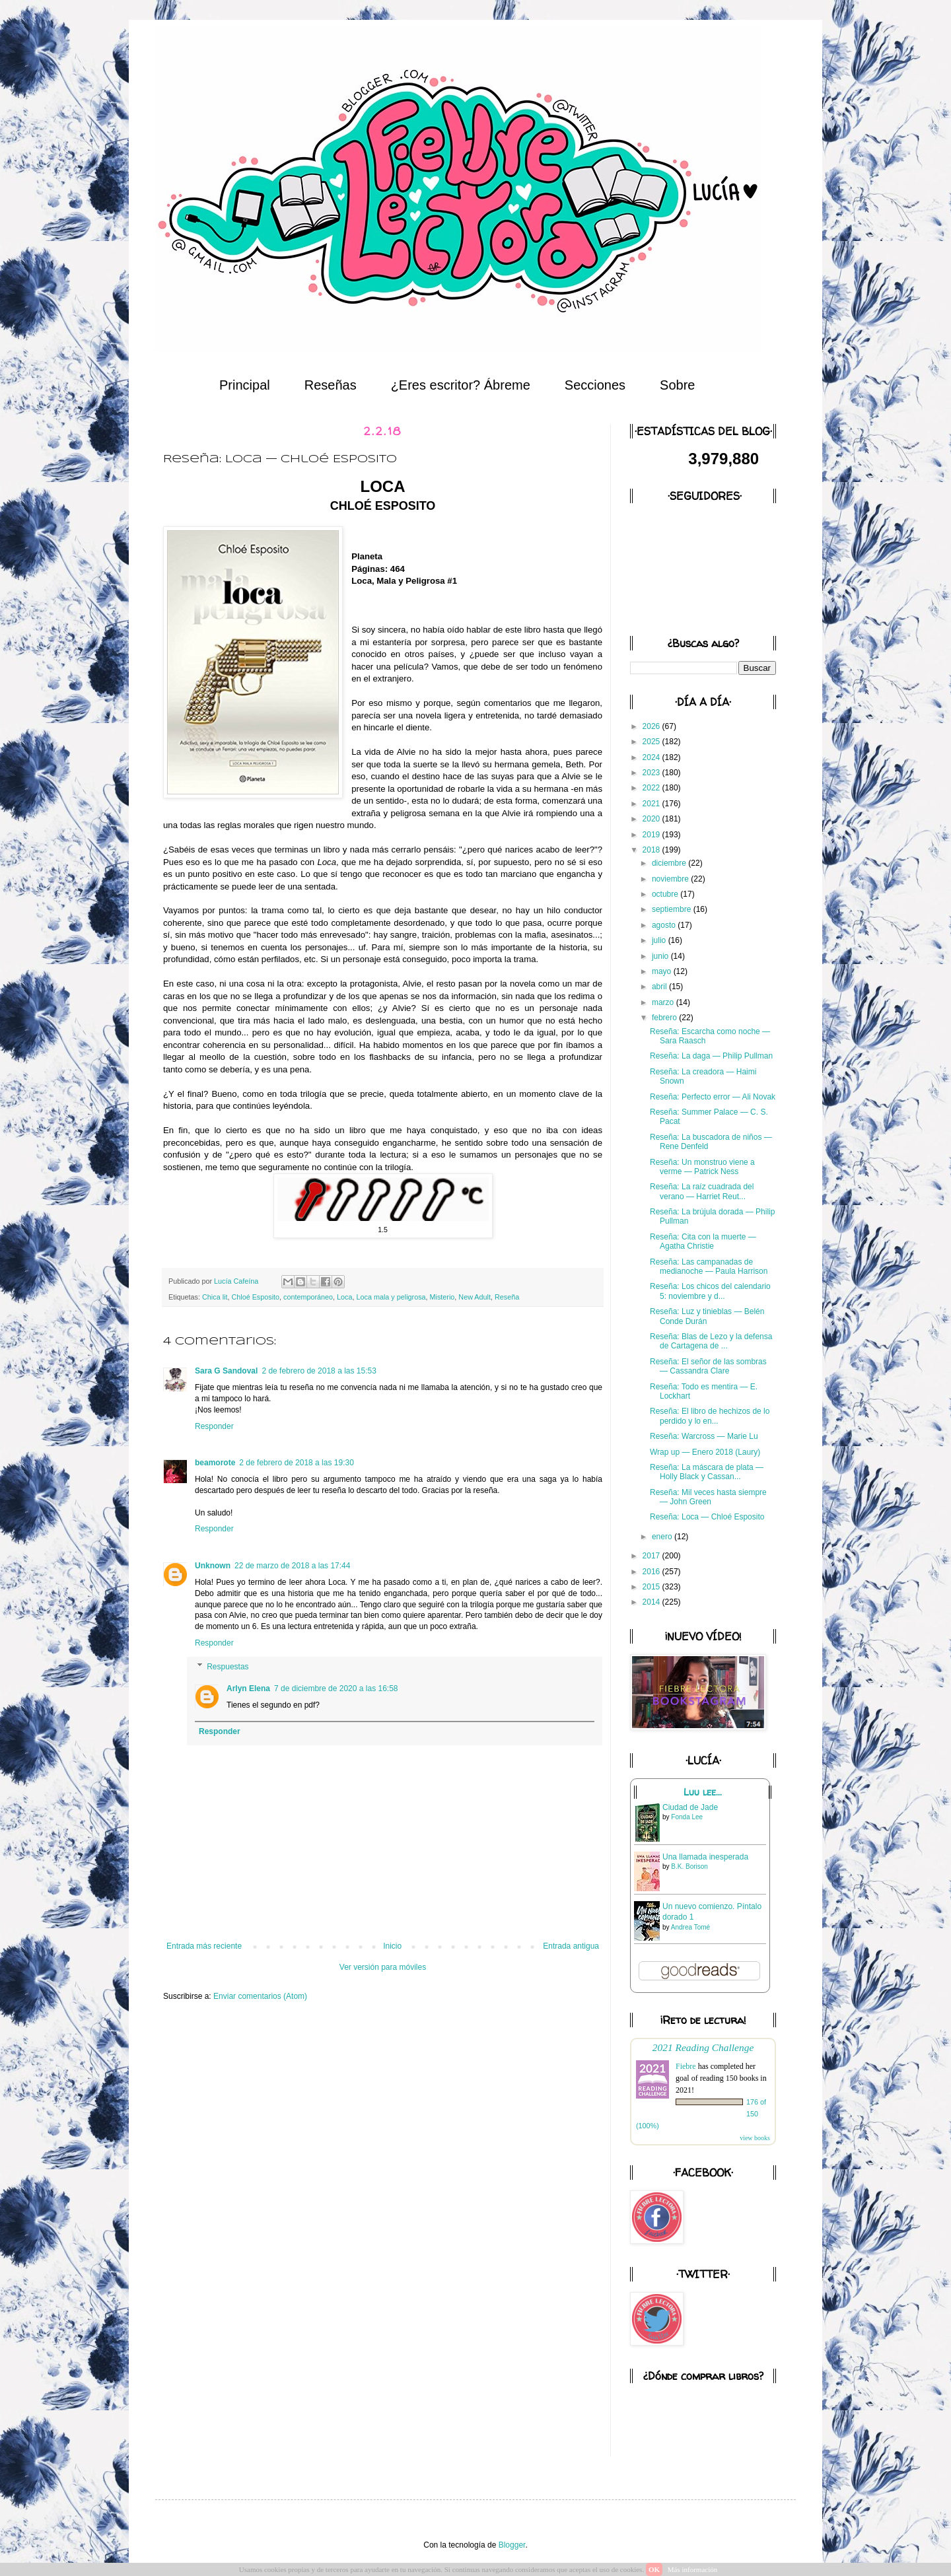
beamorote (215, 1462)
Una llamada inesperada (705, 1857)
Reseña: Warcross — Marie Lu (704, 1436)
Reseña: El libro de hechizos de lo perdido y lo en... (709, 1416)
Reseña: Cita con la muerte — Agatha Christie (703, 1241)
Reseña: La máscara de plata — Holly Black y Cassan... (706, 1472)
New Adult (474, 1297)
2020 (652, 818)
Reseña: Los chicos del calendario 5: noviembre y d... (710, 1291)
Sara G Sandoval (226, 1370)
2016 (652, 1571)
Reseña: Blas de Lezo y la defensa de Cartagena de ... (711, 1341)
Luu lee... (703, 1792)
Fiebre (686, 2066)
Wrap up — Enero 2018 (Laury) (705, 1452)
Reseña (507, 1297)
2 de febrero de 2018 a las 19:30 (296, 1462)
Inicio (392, 1946)
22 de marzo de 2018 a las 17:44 (292, 1565)
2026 (652, 726)
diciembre (670, 863)
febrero (665, 1017)
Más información (692, 2569)
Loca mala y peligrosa (391, 1297)
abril (660, 986)
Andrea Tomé (690, 1927)
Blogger (512, 2545)
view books (755, 2137)
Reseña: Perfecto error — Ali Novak (712, 1096)
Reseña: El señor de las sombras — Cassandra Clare (708, 1366)
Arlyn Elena (248, 1688)
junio (661, 956)
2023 (652, 772)
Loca (344, 1297)
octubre (666, 894)
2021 (652, 803)
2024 (652, 757)
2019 (652, 834)
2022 (652, 787)
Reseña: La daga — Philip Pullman (711, 1056)
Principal (244, 385)
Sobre (677, 385)
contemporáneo (308, 1297)
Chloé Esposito (255, 1297)
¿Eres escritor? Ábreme (460, 385)
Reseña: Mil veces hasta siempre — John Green (708, 1497)
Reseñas (330, 385)
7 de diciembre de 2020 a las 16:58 (336, 1688)
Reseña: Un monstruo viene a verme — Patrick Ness (702, 1167)
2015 (652, 1586)
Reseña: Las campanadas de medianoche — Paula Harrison (708, 1266)
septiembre (672, 909)
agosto (665, 925)
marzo (664, 1002)
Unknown (212, 1565)
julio (660, 940)
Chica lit (214, 1297)
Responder (214, 1426)
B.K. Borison (689, 1866)
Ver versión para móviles (382, 1967)
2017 (652, 1555)
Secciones (595, 385)
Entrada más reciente (204, 1946)
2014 (652, 1602)
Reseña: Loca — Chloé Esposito (707, 1516)
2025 (652, 741)
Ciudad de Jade (690, 1807)
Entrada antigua (571, 1946)
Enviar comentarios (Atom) (260, 1996)
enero (663, 1536)
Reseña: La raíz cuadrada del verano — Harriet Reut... (702, 1191)
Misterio (442, 1297)
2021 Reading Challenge (703, 2047)
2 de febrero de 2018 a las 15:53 (319, 1370)
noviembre (671, 879)
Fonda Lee (687, 1817)
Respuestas (227, 1666)
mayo (663, 971)
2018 (652, 849)
